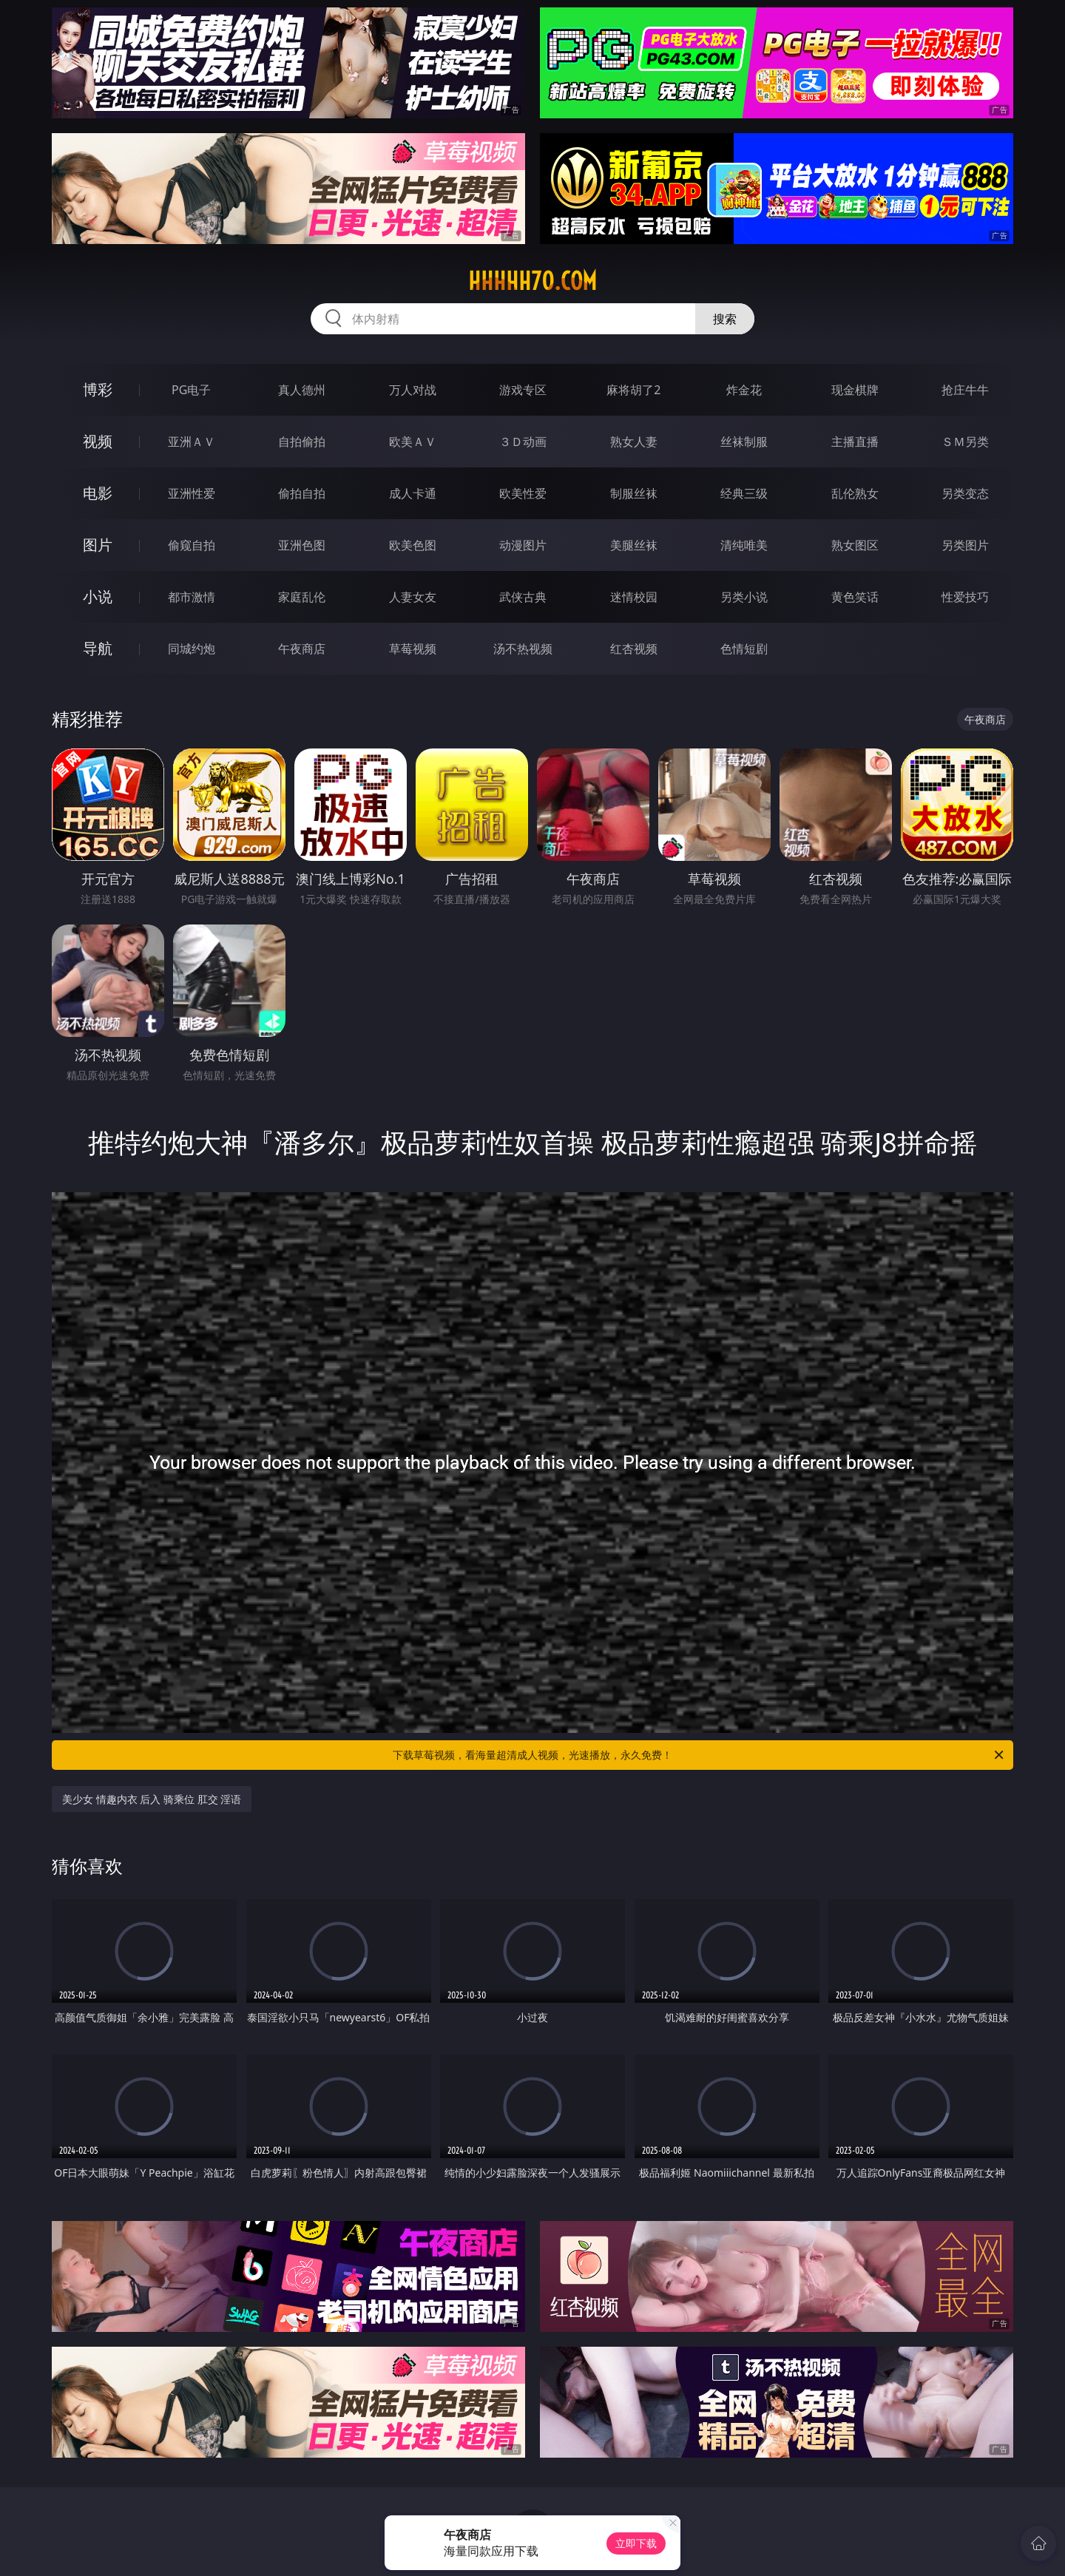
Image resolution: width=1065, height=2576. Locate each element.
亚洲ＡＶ (191, 441)
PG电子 (191, 390)
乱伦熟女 (855, 493)
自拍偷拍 (301, 441)
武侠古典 (523, 597)
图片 (97, 545)
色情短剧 (744, 648)
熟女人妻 (633, 441)
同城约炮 (191, 648)
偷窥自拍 (191, 545)
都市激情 (191, 597)
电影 (97, 493)
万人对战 (412, 390)
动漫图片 (523, 545)
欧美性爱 (523, 493)
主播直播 (855, 441)
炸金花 (744, 390)
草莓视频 (412, 648)
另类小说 (744, 597)
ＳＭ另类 (965, 441)
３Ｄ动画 (523, 441)
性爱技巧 (965, 597)
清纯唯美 (744, 545)
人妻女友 (412, 597)
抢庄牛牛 (965, 390)
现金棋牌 (855, 390)
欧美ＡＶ (412, 441)
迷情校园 (633, 597)
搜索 (725, 319)
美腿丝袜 (633, 545)
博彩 (97, 389)
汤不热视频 (522, 648)
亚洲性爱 (191, 493)
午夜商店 (301, 648)
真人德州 (301, 390)
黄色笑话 (855, 597)
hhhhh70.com (532, 281)
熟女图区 (855, 545)
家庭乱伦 (301, 597)
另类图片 (965, 545)
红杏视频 (633, 648)
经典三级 (744, 493)
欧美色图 (412, 545)
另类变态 (965, 493)
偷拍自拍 (301, 493)
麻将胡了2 (633, 390)
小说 (97, 596)
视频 (97, 441)
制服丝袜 (633, 493)
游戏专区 (523, 390)
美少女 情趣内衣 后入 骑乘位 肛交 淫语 (151, 1799)
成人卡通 (412, 493)
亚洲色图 (301, 545)
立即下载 (636, 2543)
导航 (97, 648)
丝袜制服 (744, 441)
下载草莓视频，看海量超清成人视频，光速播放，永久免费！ (699, 1755)
